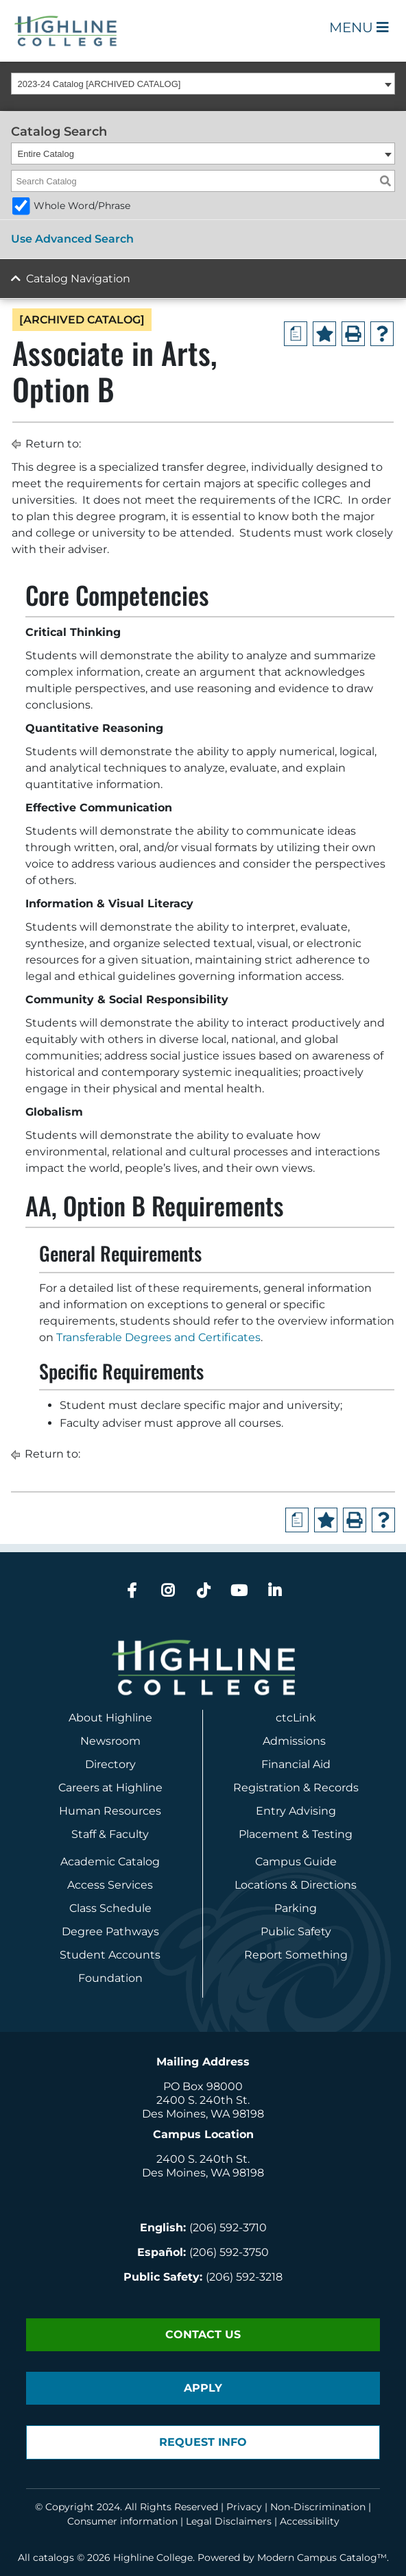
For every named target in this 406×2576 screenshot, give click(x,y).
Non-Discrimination (318, 2507)
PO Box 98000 (203, 2086)
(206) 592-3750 (229, 2252)
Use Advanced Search (72, 238)
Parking (295, 1908)
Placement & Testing (296, 1834)
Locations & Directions (296, 1884)
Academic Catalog (110, 1861)
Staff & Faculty (110, 1834)
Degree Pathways (110, 1931)
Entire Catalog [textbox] (46, 154)
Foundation (110, 1978)
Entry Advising (296, 1810)
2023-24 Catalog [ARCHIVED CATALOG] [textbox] (99, 84)
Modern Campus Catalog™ (322, 2557)
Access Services (110, 1884)
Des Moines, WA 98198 (203, 2113)
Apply (203, 2387)
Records (336, 1787)
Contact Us (203, 2334)
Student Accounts (110, 1954)
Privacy (244, 2507)
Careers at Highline (110, 1787)
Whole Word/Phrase (82, 205)
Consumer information (122, 2521)
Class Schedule (110, 1908)
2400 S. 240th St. (203, 2100)
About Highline (110, 1717)
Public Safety (296, 1931)
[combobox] (203, 84)
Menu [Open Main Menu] (359, 27)
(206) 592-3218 (244, 2276)
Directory (110, 1764)
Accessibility (309, 2521)
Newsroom (110, 1740)
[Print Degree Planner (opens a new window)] (295, 333)
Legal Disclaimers (229, 2521)
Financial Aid (296, 1764)
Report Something (296, 1954)
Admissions (296, 1740)
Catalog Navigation (78, 278)
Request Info (203, 2442)
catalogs (53, 2557)
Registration (266, 1787)
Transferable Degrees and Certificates (158, 1337)
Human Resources (110, 1810)
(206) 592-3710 (228, 2227)
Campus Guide (296, 1861)
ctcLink (296, 1717)
